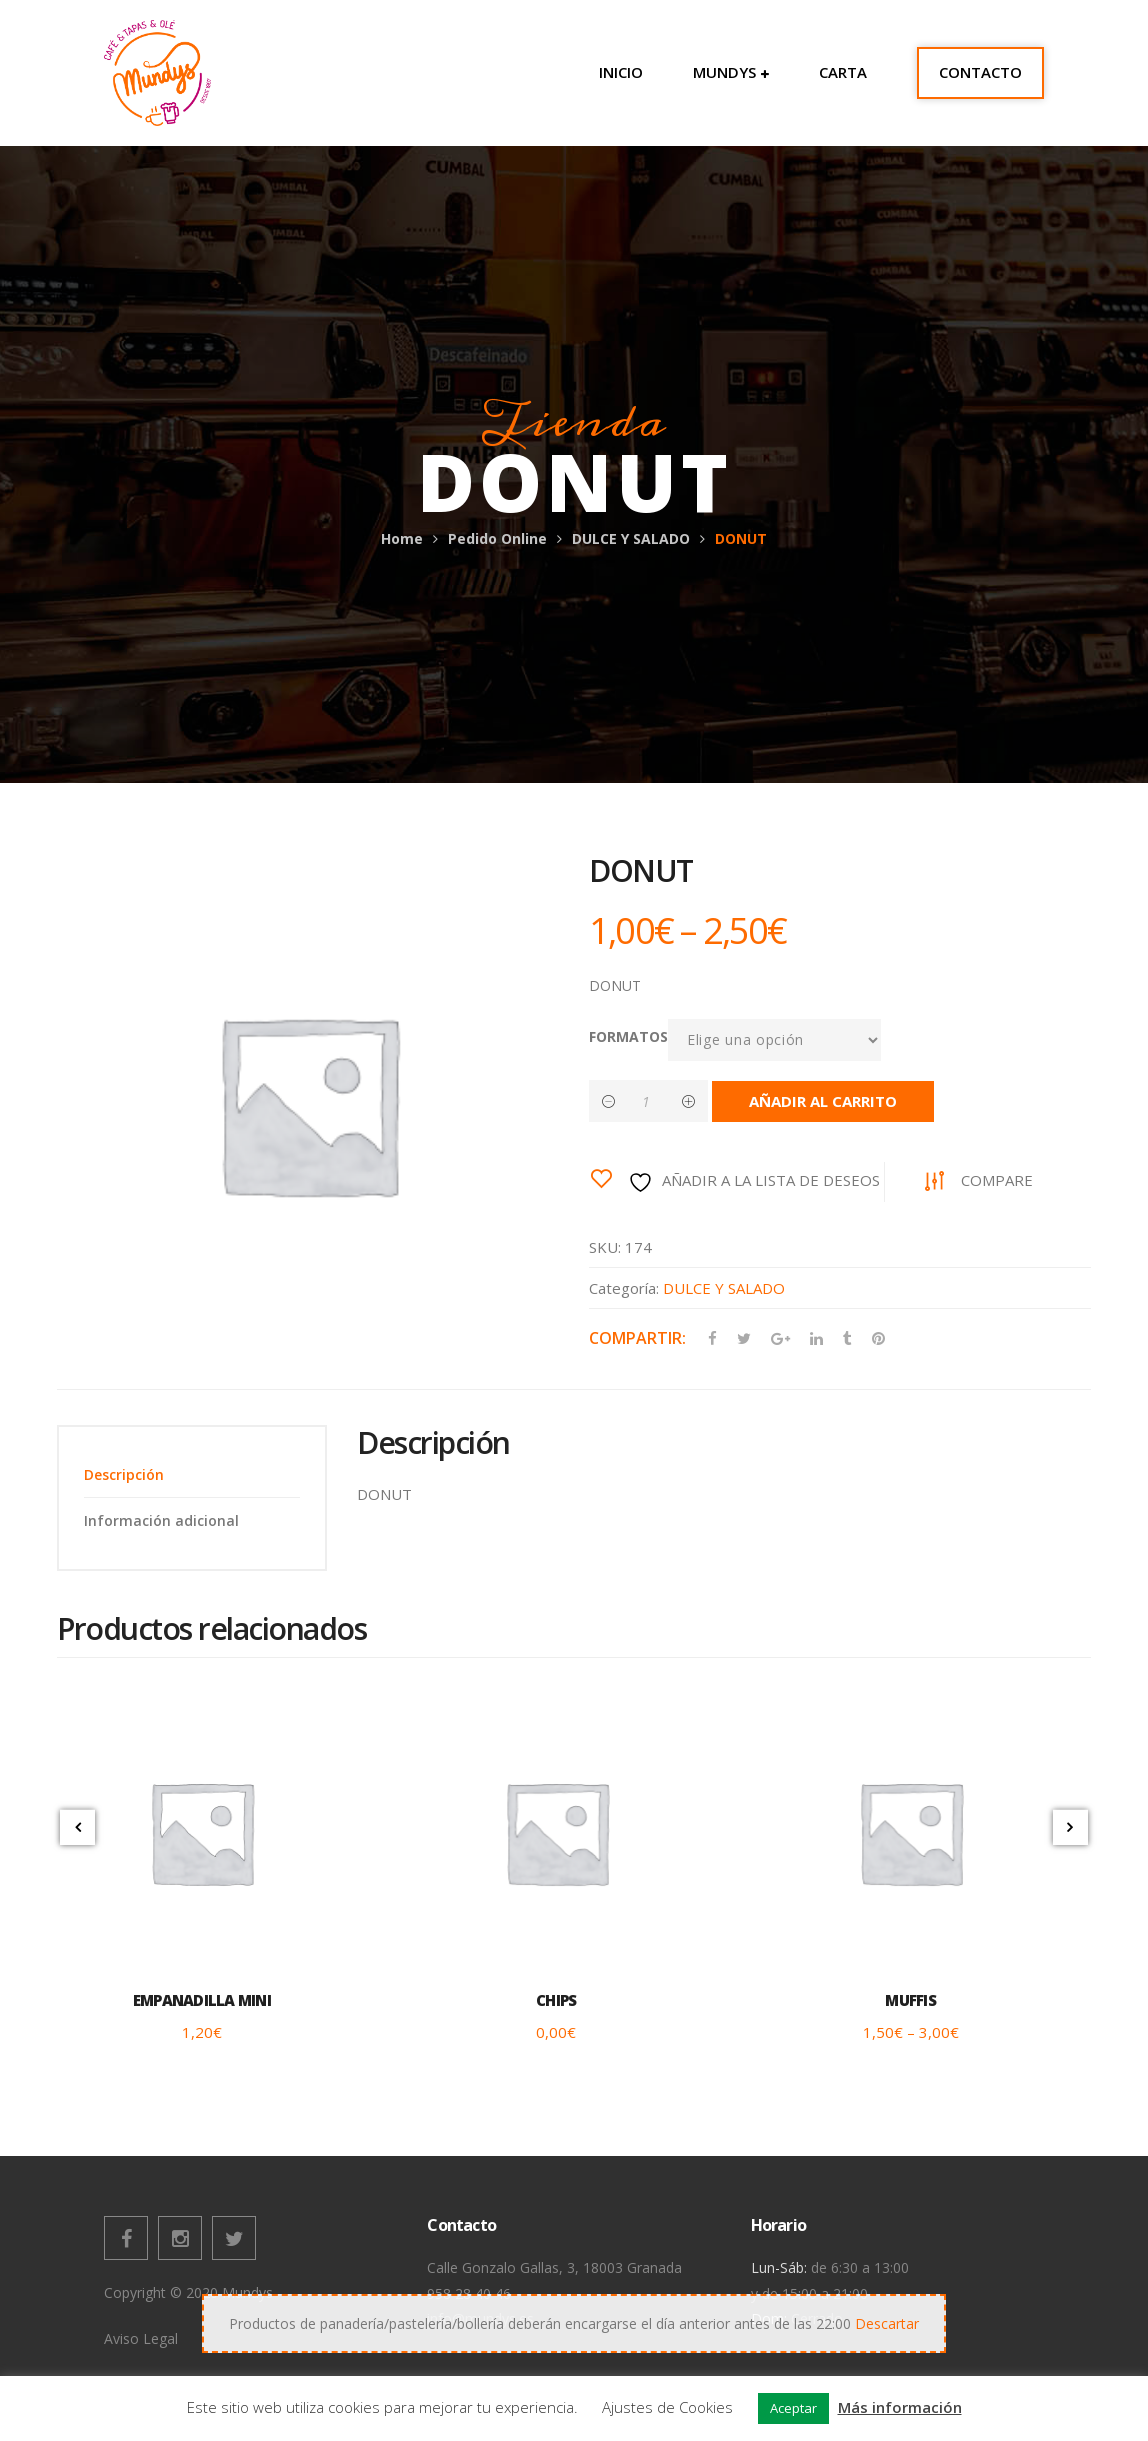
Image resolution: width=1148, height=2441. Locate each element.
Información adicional (161, 1520)
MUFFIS (910, 2000)
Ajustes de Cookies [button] (667, 2407)
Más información (900, 2407)
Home (402, 538)
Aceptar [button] (793, 2408)
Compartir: (637, 1338)
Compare (997, 1180)
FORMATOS (628, 1036)
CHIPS (556, 2000)
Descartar (887, 2323)
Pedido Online (497, 538)
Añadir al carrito (824, 1101)
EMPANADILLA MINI (202, 2000)
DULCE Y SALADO (631, 538)
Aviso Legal (141, 2338)
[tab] (192, 1474)
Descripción (124, 1474)
